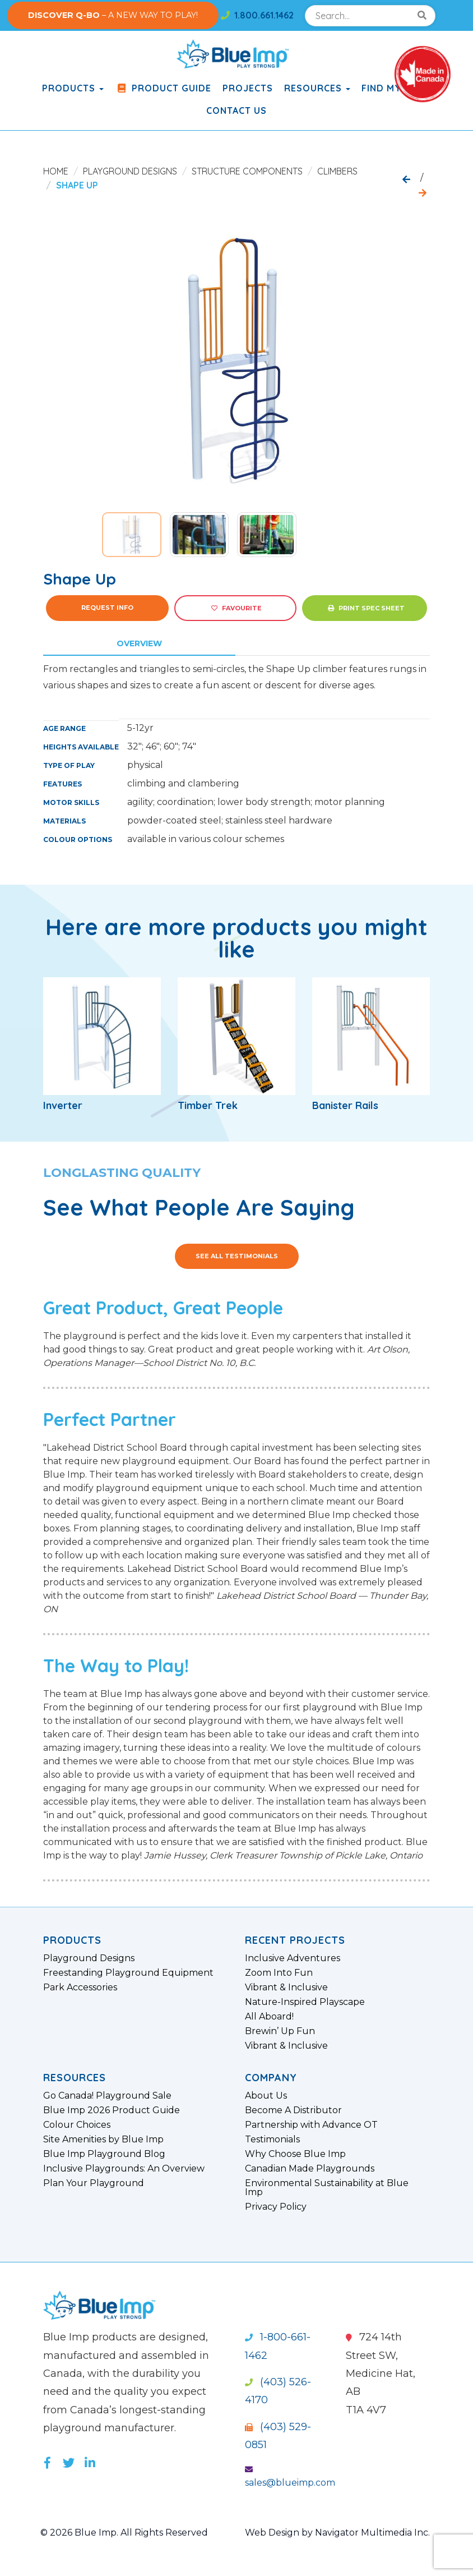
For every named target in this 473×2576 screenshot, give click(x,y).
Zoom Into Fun (279, 1972)
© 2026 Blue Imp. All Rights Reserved (124, 2532)
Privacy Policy (276, 2206)
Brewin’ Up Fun (280, 2031)
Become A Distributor (293, 2110)
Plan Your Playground (93, 2183)
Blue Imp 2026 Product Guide (111, 2110)
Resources (317, 88)
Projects (247, 88)
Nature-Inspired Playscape (305, 2002)
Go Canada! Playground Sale (107, 2095)
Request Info (107, 607)
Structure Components (247, 171)
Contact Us (236, 110)
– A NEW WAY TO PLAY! (113, 15)
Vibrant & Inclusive (286, 1987)
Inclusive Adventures (292, 1958)
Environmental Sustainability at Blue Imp (327, 2188)
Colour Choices (76, 2124)
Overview (139, 643)
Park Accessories (80, 1987)
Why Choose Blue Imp (295, 2154)
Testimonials (272, 2139)
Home (55, 171)
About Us (266, 2095)
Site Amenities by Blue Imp (103, 2139)
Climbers (337, 171)
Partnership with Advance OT (311, 2124)
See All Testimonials (237, 1256)
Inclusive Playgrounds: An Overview (124, 2168)
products (73, 88)
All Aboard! (269, 2016)
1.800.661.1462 (257, 15)
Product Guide (163, 88)
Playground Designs (130, 171)
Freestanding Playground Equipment (128, 1972)
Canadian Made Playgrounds (309, 2168)
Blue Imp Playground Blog (104, 2154)
